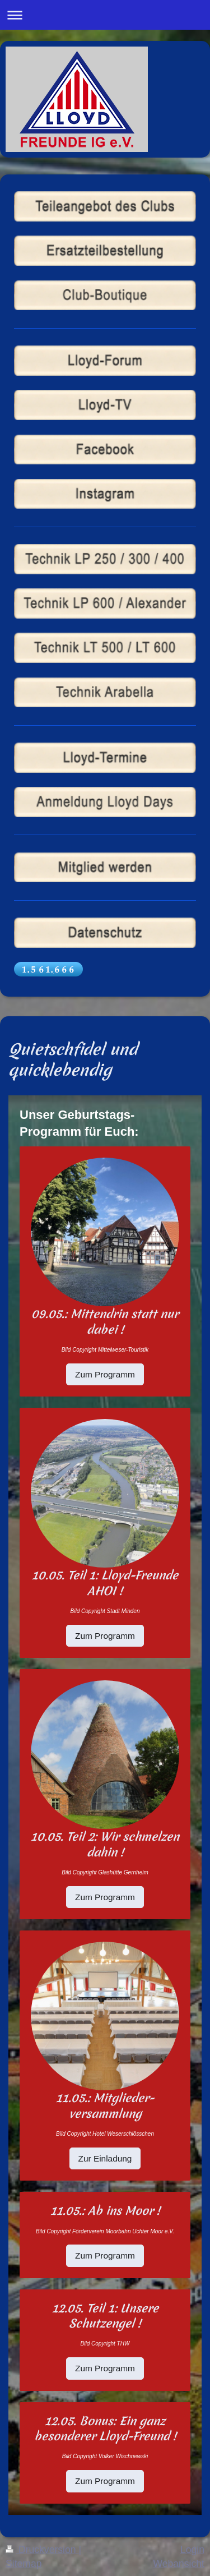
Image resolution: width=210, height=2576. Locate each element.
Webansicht (178, 2563)
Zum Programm (105, 1374)
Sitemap (24, 2563)
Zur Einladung (105, 2158)
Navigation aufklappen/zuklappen (105, 15)
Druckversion (42, 2549)
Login (192, 2549)
